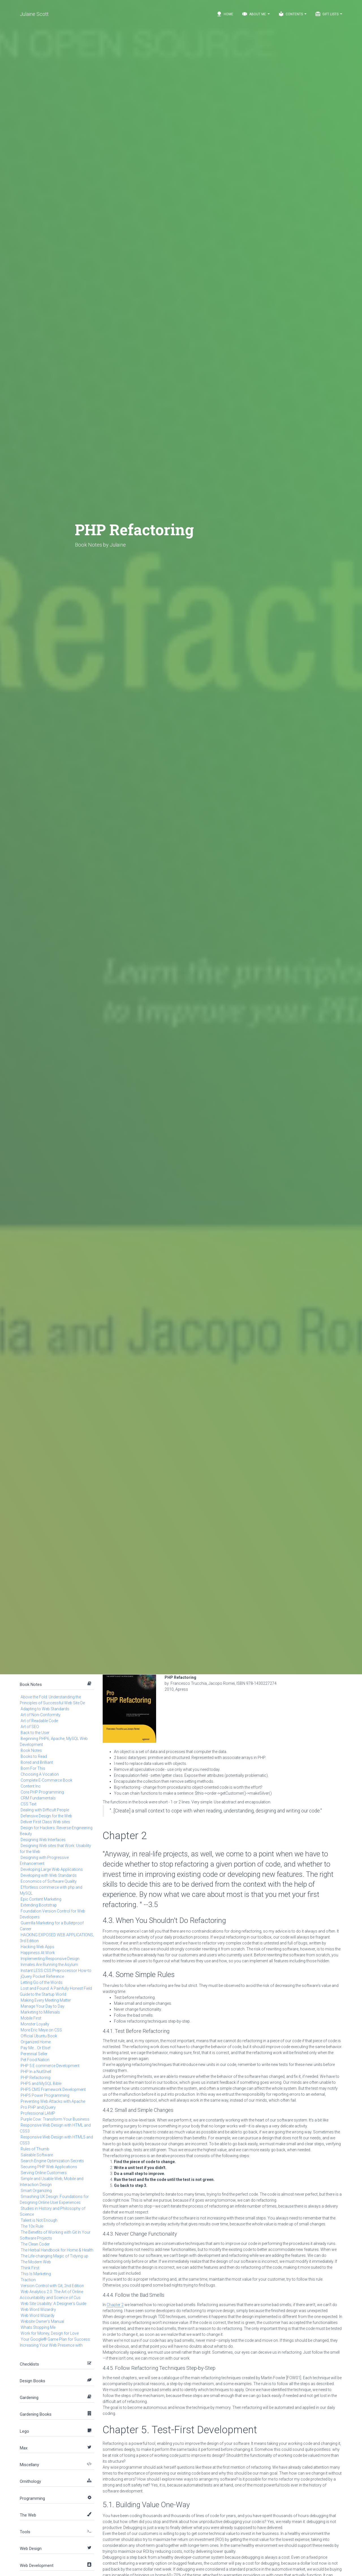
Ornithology (30, 2481)
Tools (25, 2531)
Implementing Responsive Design (50, 1958)
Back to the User (35, 1732)
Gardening (29, 2397)
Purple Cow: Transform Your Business (55, 2119)
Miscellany (29, 2464)
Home (224, 14)
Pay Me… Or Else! (35, 2048)
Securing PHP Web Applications (49, 2167)
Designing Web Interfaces (43, 1839)
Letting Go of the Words (42, 1982)
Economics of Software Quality (49, 1881)
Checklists (29, 2364)
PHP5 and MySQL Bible (41, 2083)
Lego (24, 2431)
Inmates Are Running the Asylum (49, 1964)
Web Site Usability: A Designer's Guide (53, 2303)
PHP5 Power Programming (45, 2095)
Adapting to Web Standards (45, 1709)
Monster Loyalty (35, 2024)
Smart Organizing (36, 2190)
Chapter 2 (115, 2304)
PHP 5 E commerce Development (50, 2065)
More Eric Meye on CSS (41, 2030)
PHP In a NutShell (36, 2071)
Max (23, 2448)
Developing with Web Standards (49, 1875)
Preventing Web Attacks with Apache (53, 2101)
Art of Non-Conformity (41, 1715)
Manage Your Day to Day (42, 2006)
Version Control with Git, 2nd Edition (52, 2285)
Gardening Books (35, 2414)
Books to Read (34, 1756)
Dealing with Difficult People (45, 1810)
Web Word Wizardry (38, 2309)
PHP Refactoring (35, 2077)
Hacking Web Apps (37, 1946)
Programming (32, 2498)
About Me (256, 14)
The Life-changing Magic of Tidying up (54, 2256)
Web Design (31, 2548)
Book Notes (31, 1684)
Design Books (32, 2380)
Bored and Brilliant (37, 1762)
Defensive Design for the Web (46, 1816)
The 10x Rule (32, 2226)
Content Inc (31, 1786)
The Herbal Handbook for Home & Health (57, 2250)
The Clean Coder (35, 2244)
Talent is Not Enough (39, 2220)
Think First (30, 2268)
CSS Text (28, 1804)
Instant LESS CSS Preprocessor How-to (56, 1970)
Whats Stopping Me (38, 2327)
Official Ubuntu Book (39, 2036)
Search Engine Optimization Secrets (52, 2161)
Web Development (36, 2565)
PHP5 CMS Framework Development (53, 2089)
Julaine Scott (34, 14)
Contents (292, 14)
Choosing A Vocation (40, 1774)
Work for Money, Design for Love (50, 2333)
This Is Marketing (36, 2274)
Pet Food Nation (35, 2059)
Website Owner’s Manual (42, 2321)
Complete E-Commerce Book (46, 1780)
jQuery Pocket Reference (42, 1976)
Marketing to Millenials (40, 2012)
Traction (28, 2280)
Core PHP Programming (42, 1792)
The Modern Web (36, 2262)
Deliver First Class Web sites (45, 1822)
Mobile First (31, 2018)
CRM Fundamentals (38, 1798)
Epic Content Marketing (41, 1899)
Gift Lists (328, 14)
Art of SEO (30, 1726)
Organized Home (36, 2042)
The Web (28, 2515)
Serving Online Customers (44, 2172)
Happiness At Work (38, 1952)
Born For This (33, 1768)
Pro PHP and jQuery (38, 2107)
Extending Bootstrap (39, 1905)
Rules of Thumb (35, 2149)
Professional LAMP (38, 2113)
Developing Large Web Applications (52, 1869)
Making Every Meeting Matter (46, 2000)
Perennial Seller (34, 2054)
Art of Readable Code (39, 1720)
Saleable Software (37, 2155)
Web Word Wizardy (38, 2315)
